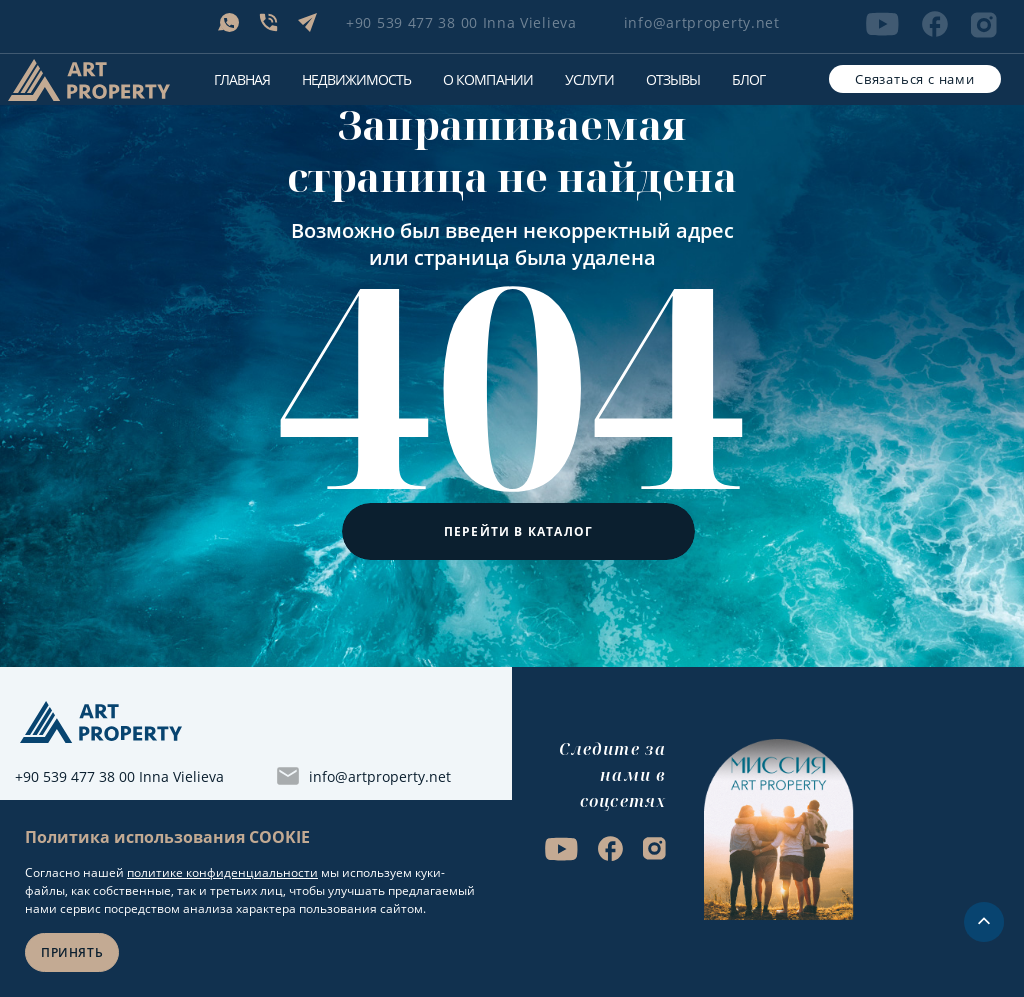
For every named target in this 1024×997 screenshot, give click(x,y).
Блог (748, 79)
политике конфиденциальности (222, 872)
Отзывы (673, 79)
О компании (487, 79)
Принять (72, 952)
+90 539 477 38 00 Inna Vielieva (461, 22)
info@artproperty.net (702, 22)
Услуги (589, 79)
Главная (242, 79)
